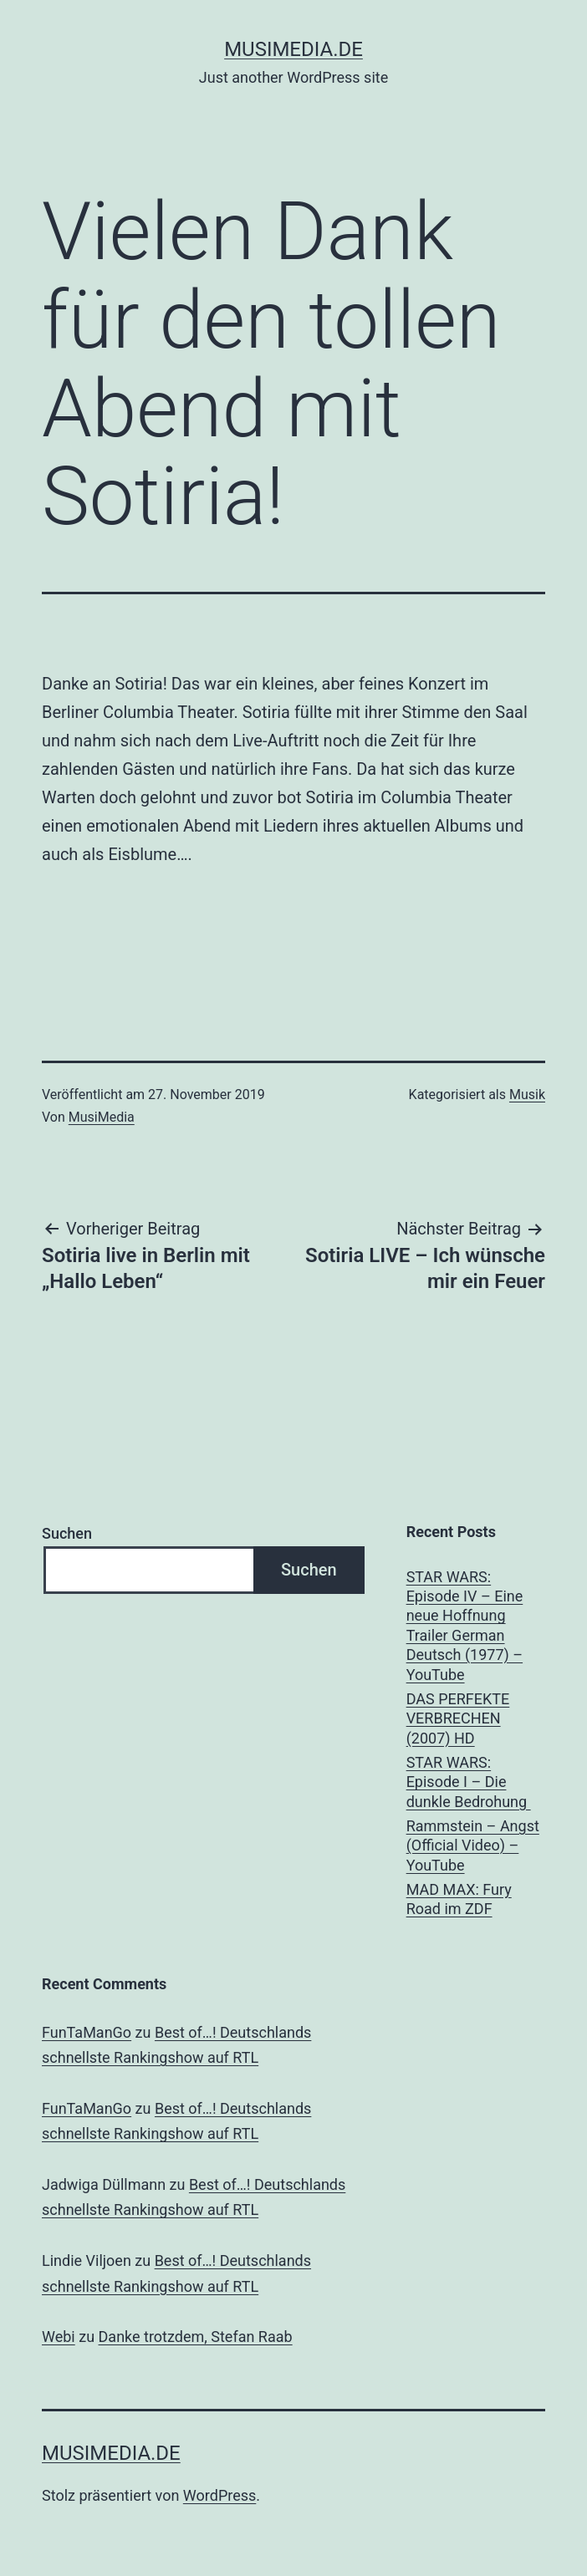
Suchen (67, 1533)
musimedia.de (293, 49)
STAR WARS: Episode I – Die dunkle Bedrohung (468, 1782)
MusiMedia (102, 1117)
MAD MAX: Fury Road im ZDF (459, 1899)
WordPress (219, 2495)
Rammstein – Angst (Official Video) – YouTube (472, 1845)
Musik (527, 1094)
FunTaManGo (86, 2032)
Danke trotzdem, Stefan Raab (196, 2336)
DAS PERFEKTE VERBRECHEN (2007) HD (458, 1718)
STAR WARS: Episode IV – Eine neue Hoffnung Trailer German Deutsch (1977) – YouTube (464, 1625)
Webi (58, 2336)
